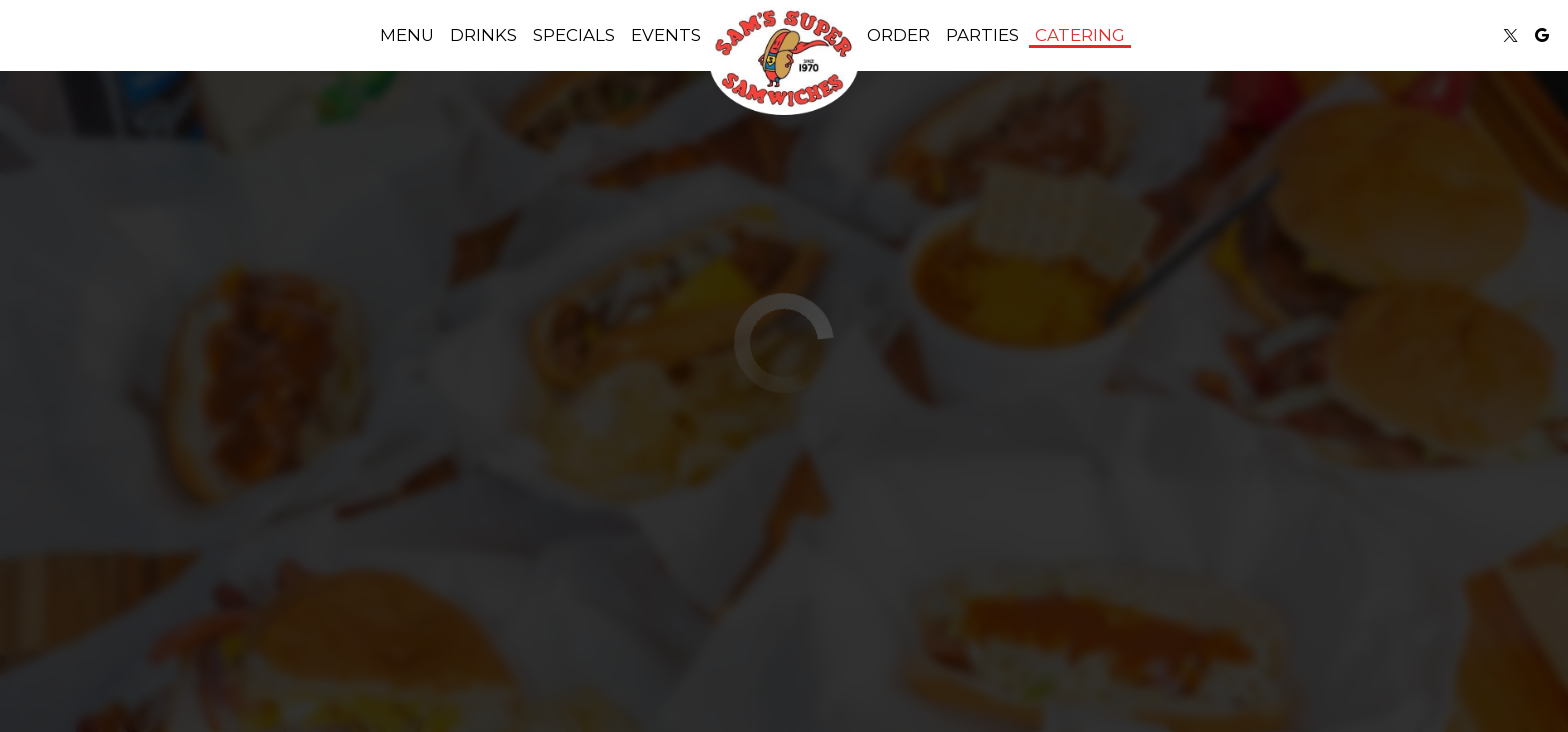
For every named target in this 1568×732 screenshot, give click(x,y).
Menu (407, 35)
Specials (574, 35)
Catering (1080, 35)
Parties (982, 35)
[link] (784, 60)
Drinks (483, 35)
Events (666, 35)
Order (898, 35)
